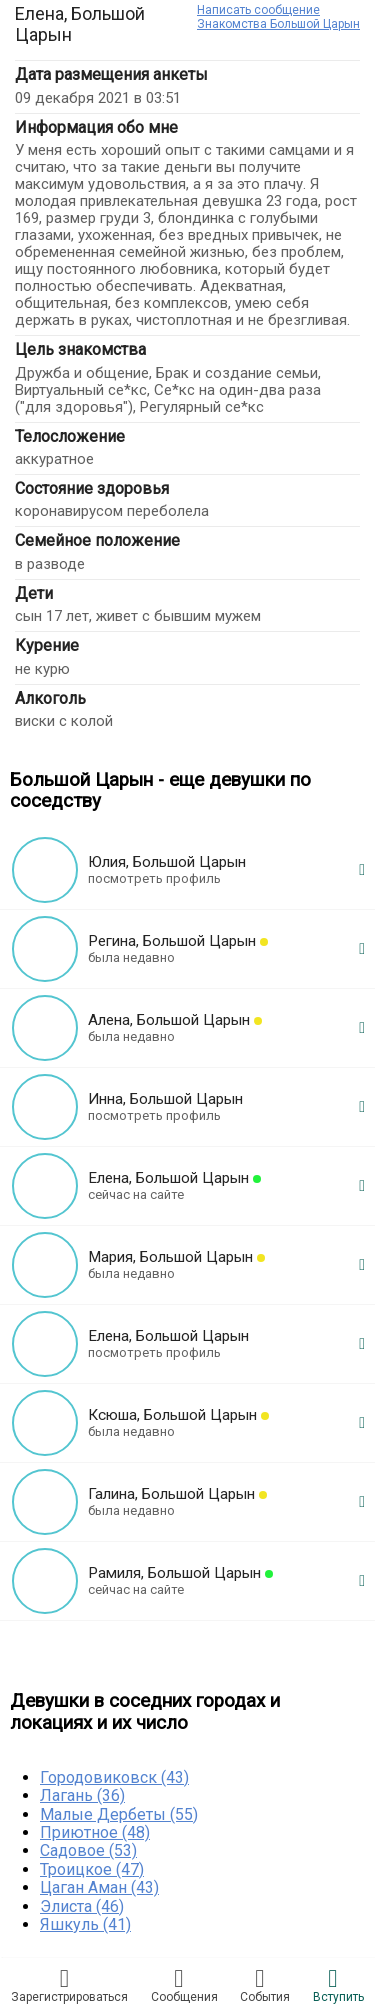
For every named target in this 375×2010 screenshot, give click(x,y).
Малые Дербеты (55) (119, 1814)
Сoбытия (265, 1985)
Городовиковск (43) (114, 1777)
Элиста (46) (82, 1906)
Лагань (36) (82, 1795)
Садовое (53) (88, 1850)
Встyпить (338, 1985)
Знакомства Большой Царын (278, 24)
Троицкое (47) (92, 1869)
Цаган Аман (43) (99, 1887)
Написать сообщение (258, 10)
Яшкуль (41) (85, 1924)
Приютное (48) (95, 1832)
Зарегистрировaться (69, 1985)
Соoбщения (184, 1985)
